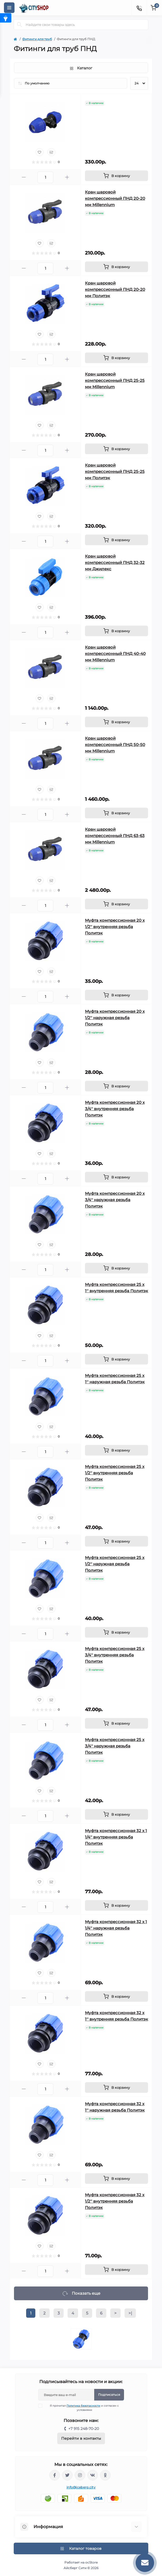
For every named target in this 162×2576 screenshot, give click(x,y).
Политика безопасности (83, 2405)
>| (130, 2313)
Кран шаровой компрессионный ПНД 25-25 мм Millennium (115, 380)
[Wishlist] (40, 152)
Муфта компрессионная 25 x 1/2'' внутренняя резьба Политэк (114, 1473)
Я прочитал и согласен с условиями (82, 2408)
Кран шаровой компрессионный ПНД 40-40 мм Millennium (115, 653)
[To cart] (116, 175)
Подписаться (109, 2395)
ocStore (91, 2562)
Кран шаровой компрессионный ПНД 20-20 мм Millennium (115, 198)
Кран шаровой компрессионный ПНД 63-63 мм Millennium (115, 835)
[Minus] (23, 177)
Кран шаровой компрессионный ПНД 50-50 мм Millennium (115, 744)
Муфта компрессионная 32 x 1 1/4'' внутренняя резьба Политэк (116, 1837)
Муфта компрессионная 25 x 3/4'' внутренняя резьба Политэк (114, 1655)
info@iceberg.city (81, 2487)
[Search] (19, 24)
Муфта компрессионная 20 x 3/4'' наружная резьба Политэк (115, 1200)
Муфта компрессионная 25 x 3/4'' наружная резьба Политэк (114, 1746)
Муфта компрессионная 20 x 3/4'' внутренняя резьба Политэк (115, 1109)
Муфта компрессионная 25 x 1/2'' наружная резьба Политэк (114, 1564)
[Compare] (51, 152)
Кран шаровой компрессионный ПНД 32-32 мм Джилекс (115, 562)
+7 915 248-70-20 (83, 2428)
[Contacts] (139, 7)
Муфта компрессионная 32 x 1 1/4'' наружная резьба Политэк (116, 1928)
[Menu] (9, 7)
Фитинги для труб (37, 39)
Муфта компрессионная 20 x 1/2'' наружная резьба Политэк (115, 1018)
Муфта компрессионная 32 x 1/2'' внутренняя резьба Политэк (114, 2201)
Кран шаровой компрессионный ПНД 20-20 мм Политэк (115, 289)
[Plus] (67, 177)
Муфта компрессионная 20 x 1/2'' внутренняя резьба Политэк (115, 927)
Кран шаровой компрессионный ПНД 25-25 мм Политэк (115, 471)
